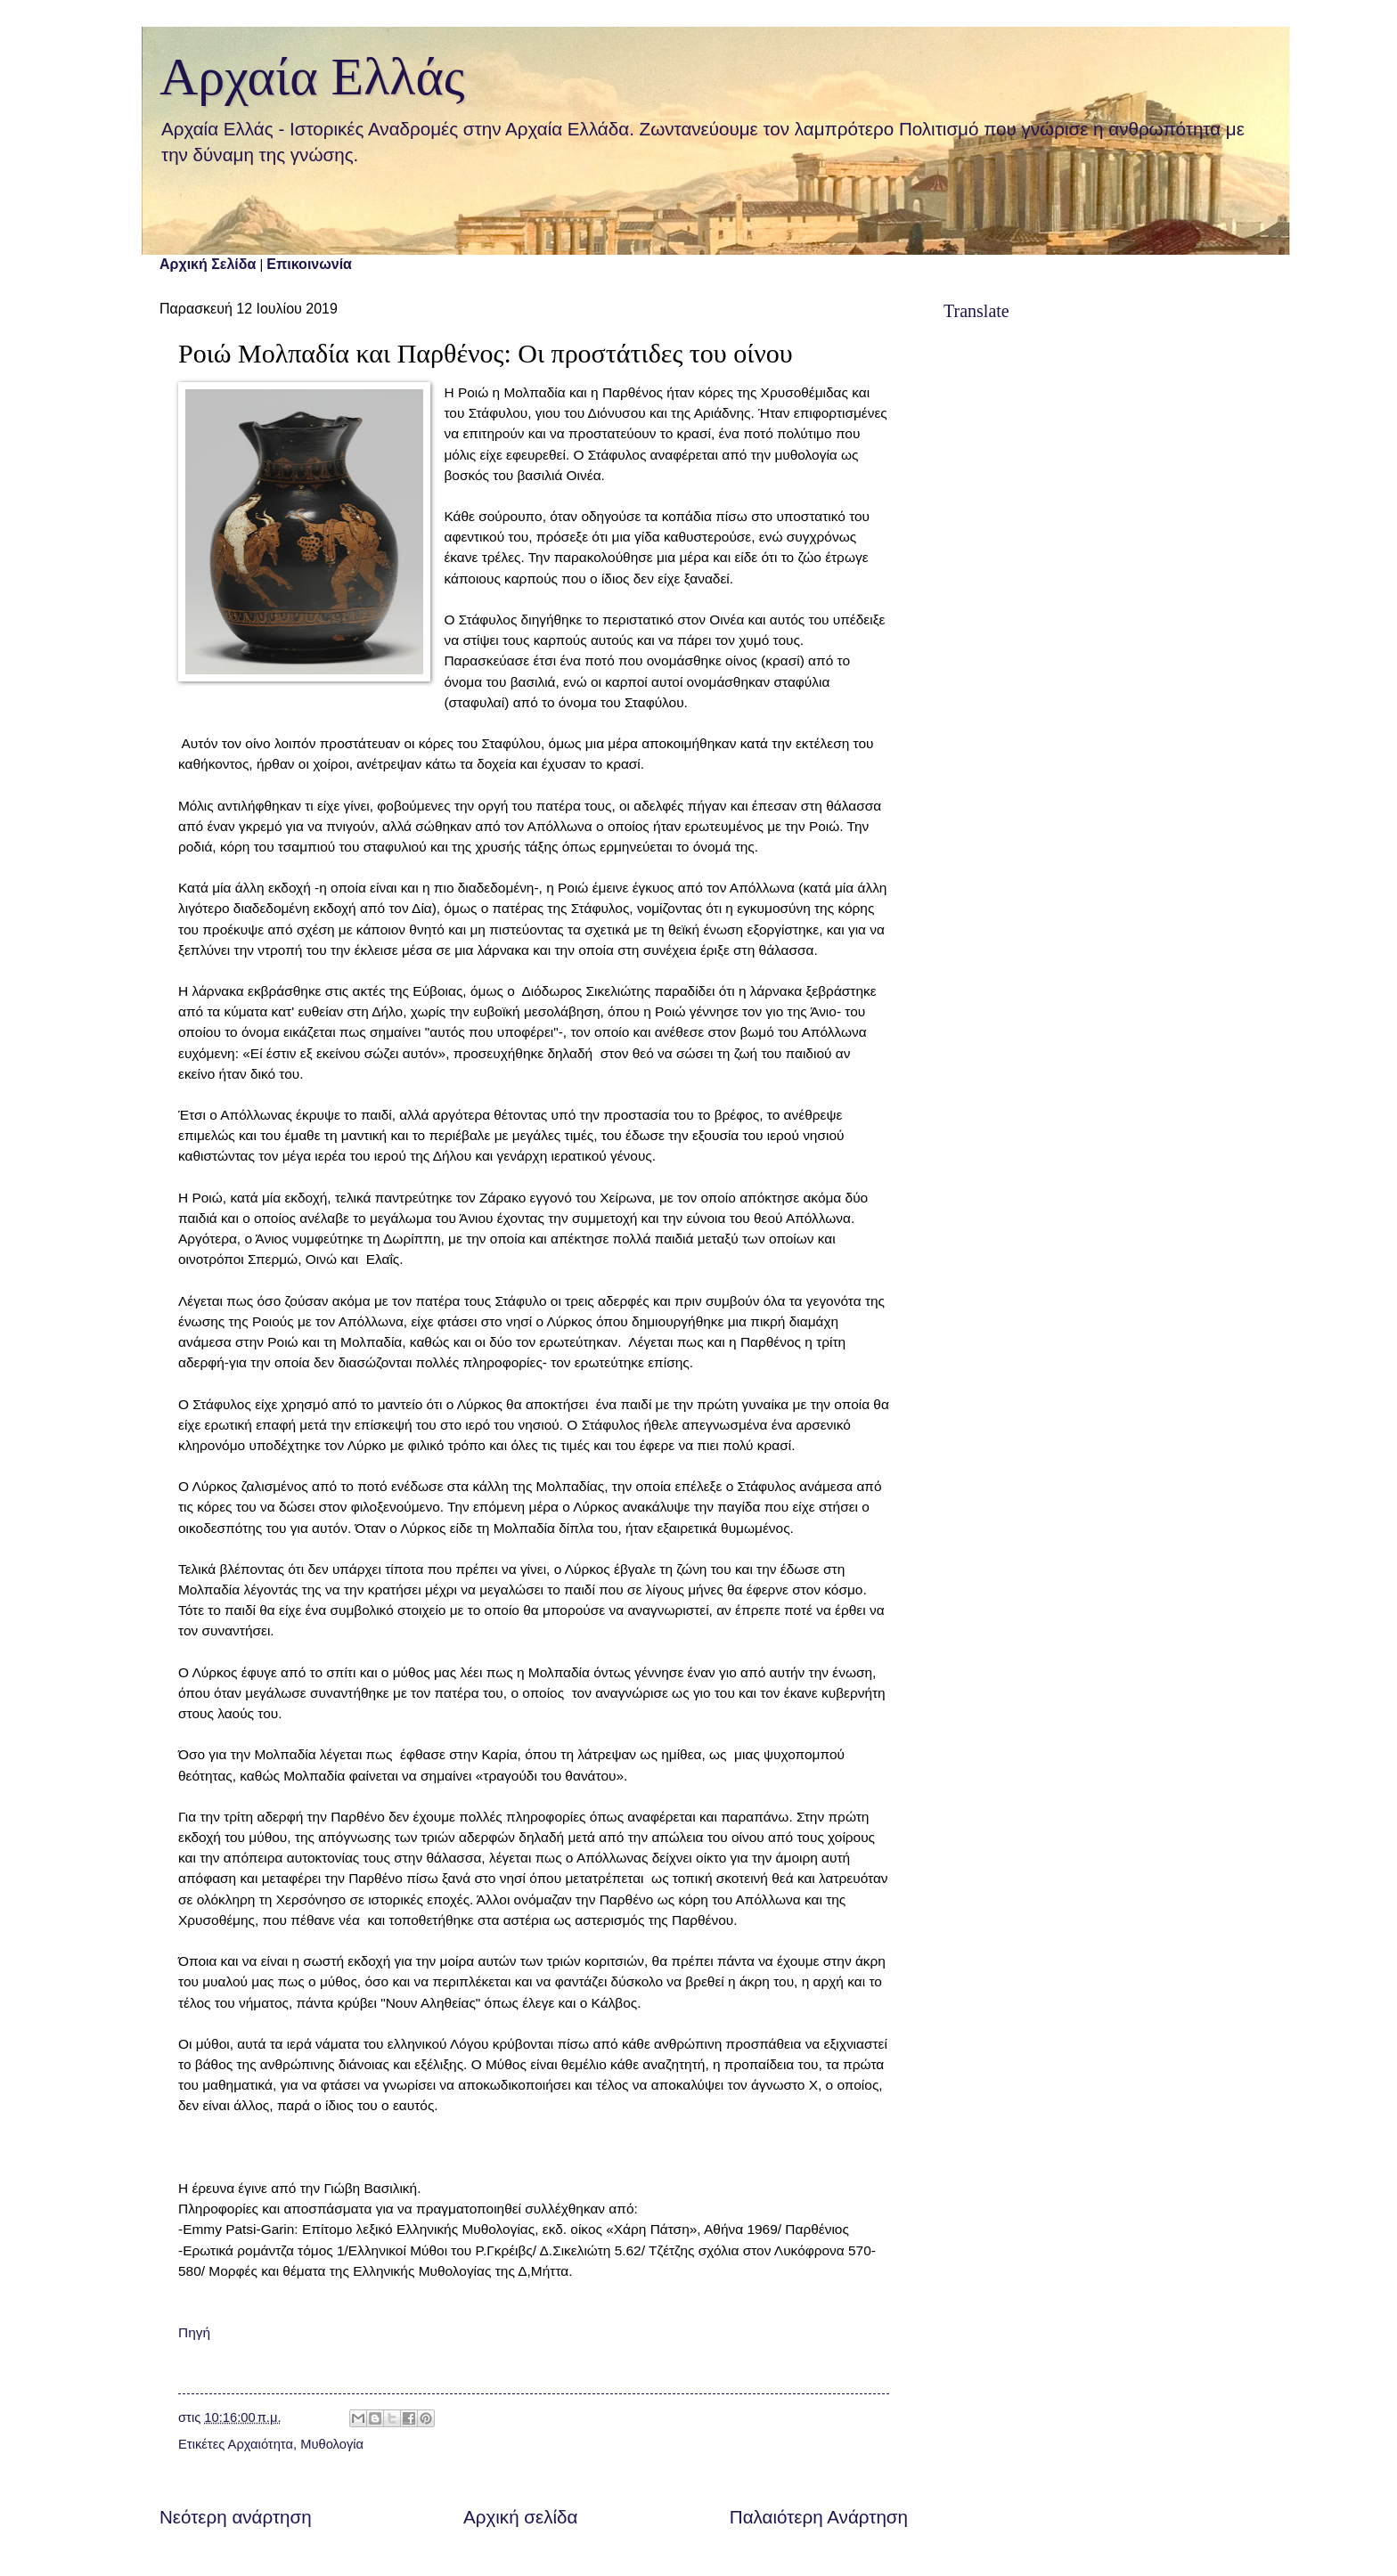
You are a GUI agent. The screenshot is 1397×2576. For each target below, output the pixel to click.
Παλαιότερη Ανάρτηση (819, 2517)
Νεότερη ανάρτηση (235, 2517)
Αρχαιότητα (260, 2444)
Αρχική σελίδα (520, 2517)
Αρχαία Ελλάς (312, 76)
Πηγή (194, 2332)
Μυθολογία (332, 2444)
